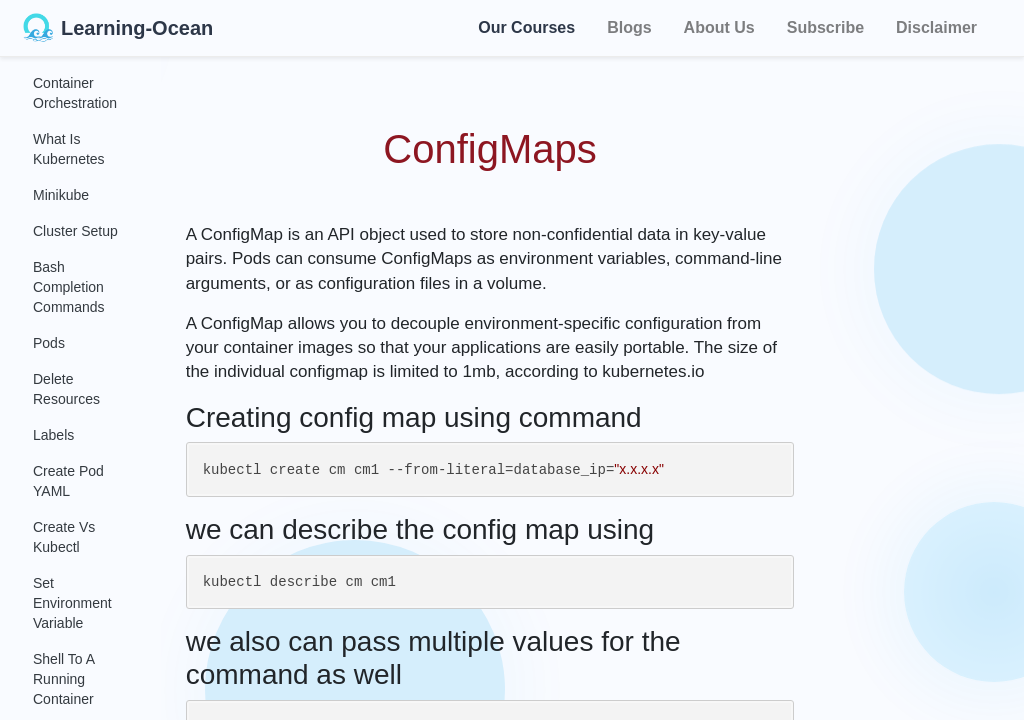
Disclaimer (936, 27)
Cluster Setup (75, 231)
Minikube (61, 195)
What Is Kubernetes (69, 149)
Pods (49, 343)
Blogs (629, 27)
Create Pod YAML (68, 481)
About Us (719, 27)
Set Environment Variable (72, 603)
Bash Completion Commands (69, 287)
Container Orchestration (75, 93)
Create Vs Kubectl (64, 537)
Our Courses (526, 24)
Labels (53, 435)
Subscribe (825, 27)
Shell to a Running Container (63, 679)
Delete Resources (66, 389)
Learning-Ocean (118, 28)
